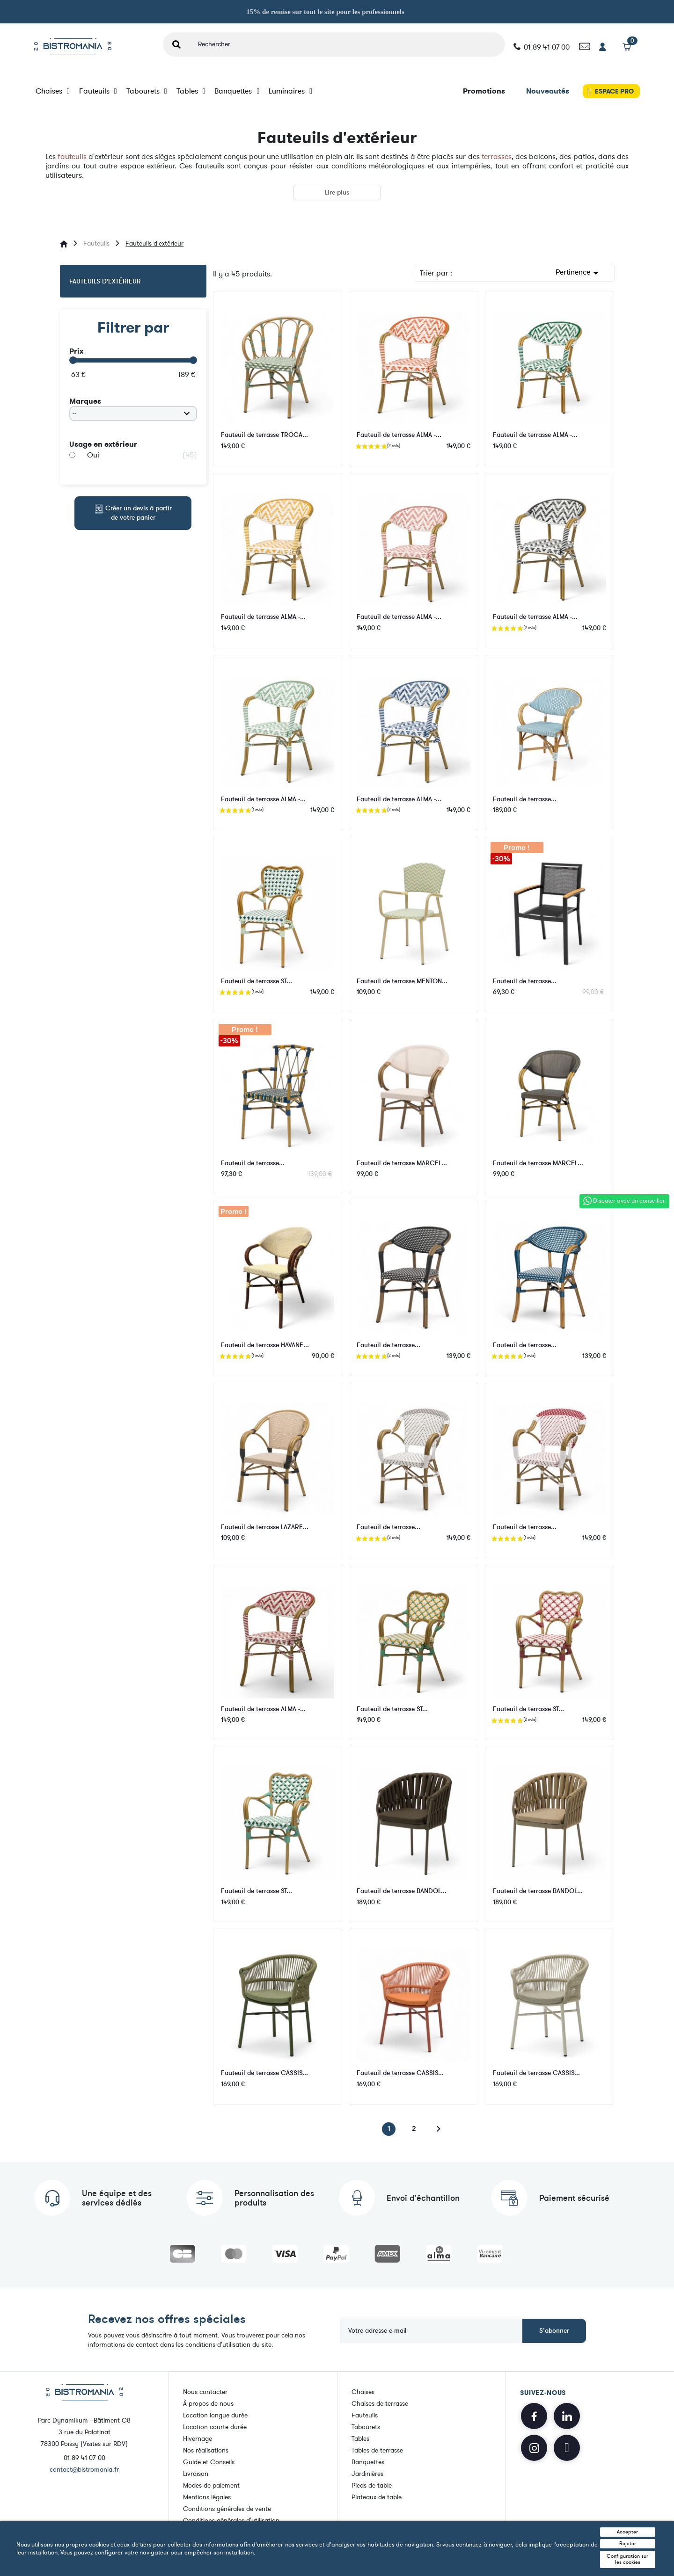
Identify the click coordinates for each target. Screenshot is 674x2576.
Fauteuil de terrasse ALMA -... (399, 434)
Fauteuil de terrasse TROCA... (264, 434)
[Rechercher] (347, 44)
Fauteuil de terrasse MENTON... (402, 981)
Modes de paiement (211, 2485)
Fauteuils (98, 91)
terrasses (497, 157)
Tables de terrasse (377, 2449)
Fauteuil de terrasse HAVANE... (265, 1345)
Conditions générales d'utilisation (231, 2520)
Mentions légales (207, 2496)
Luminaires (290, 91)
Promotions (484, 91)
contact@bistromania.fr (84, 2469)
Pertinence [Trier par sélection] (578, 273)
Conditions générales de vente (227, 2508)
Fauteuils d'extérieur (105, 281)
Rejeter (627, 2543)
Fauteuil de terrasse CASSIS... (264, 2072)
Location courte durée (215, 2426)
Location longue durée (215, 2414)
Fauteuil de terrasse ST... (256, 981)
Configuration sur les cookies (627, 2559)
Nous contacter (205, 2391)
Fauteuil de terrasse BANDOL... (402, 1891)
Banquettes (236, 91)
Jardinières (367, 2473)
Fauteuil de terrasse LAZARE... (264, 1527)
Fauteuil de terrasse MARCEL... (402, 1163)
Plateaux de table (377, 2496)
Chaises (53, 91)
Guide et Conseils (208, 2461)
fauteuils (72, 157)
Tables (190, 91)
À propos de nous (208, 2403)
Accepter (627, 2531)
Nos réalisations (205, 2449)
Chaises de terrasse (380, 2403)
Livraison (195, 2473)
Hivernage (197, 2438)
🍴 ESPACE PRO (609, 91)
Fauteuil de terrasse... (525, 799)
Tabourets (146, 91)
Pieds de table (372, 2485)
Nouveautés (547, 91)
